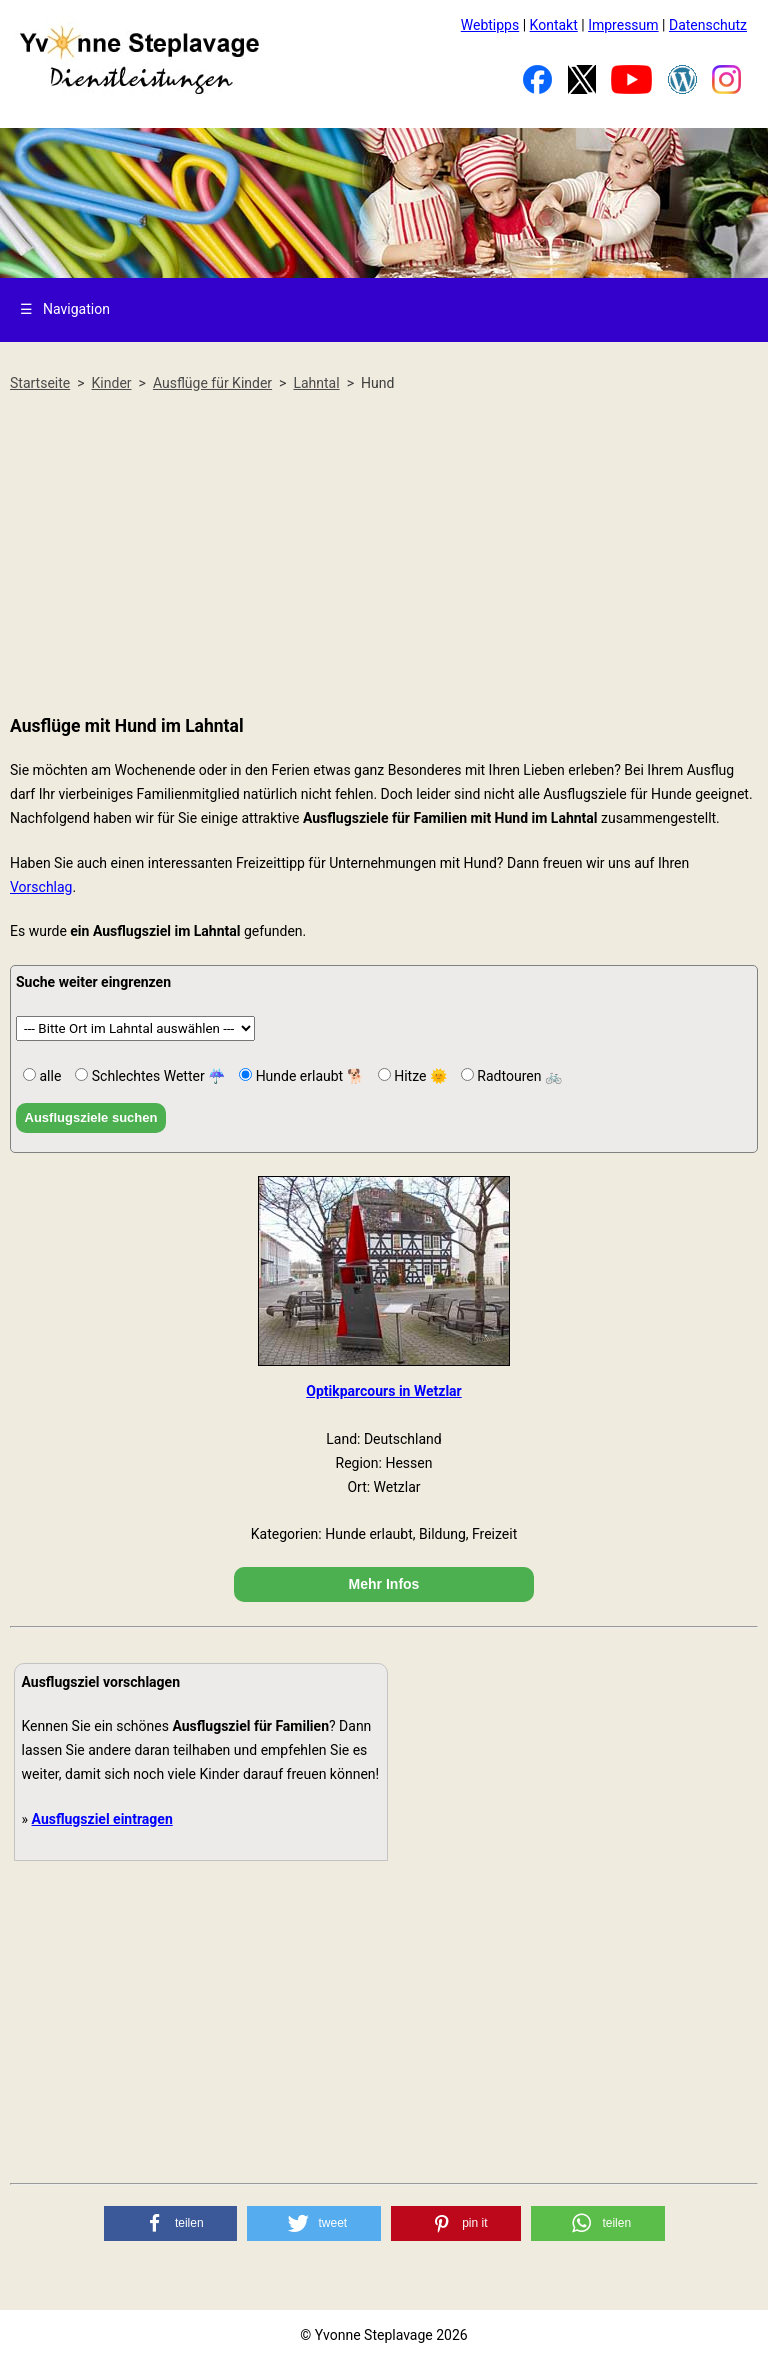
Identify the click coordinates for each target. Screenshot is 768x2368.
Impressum (623, 25)
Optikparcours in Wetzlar (383, 1391)
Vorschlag (41, 887)
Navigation (65, 309)
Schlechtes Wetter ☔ (156, 1076)
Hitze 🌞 (419, 1076)
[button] (171, 2223)
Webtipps (490, 25)
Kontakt (554, 25)
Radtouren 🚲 (518, 1076)
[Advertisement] (384, 555)
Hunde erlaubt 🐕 (308, 1076)
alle (48, 1076)
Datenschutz (708, 25)
